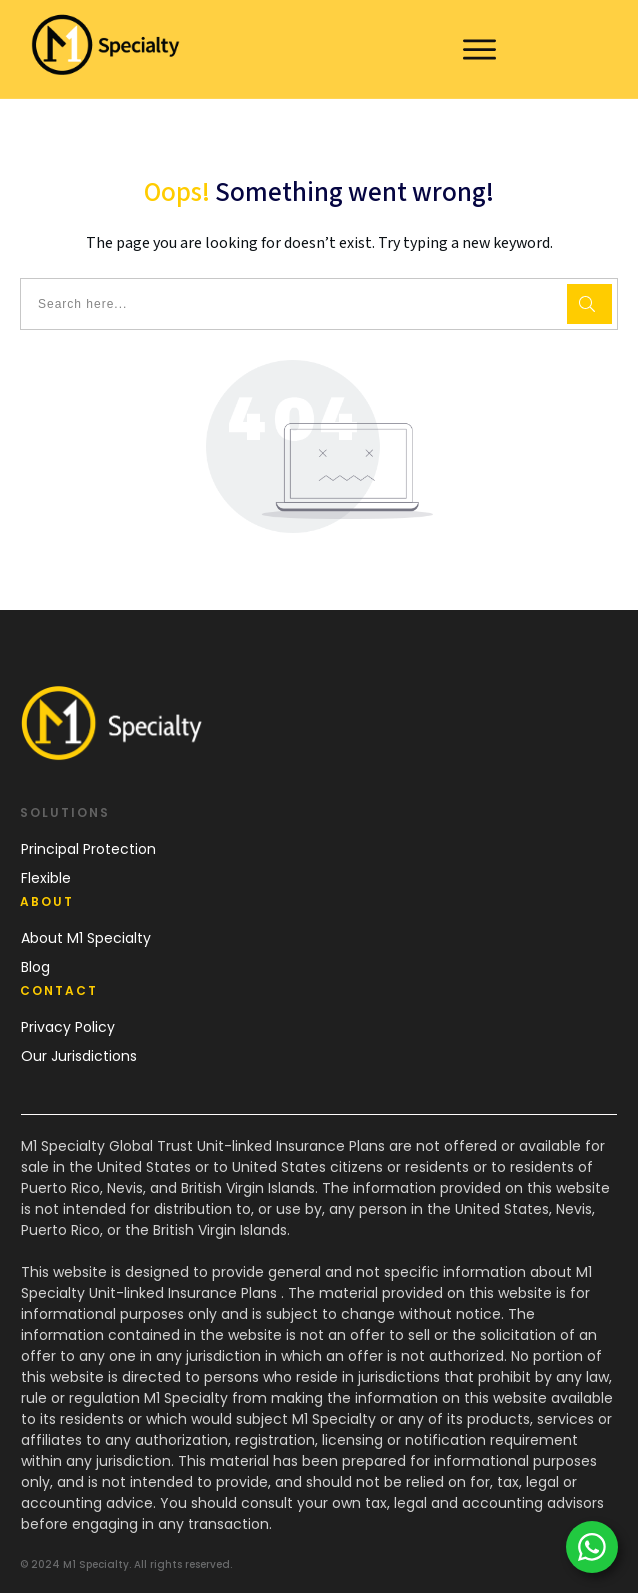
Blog (35, 967)
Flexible (46, 878)
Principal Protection (88, 849)
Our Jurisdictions (79, 1056)
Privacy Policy (68, 1027)
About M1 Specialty (86, 938)
